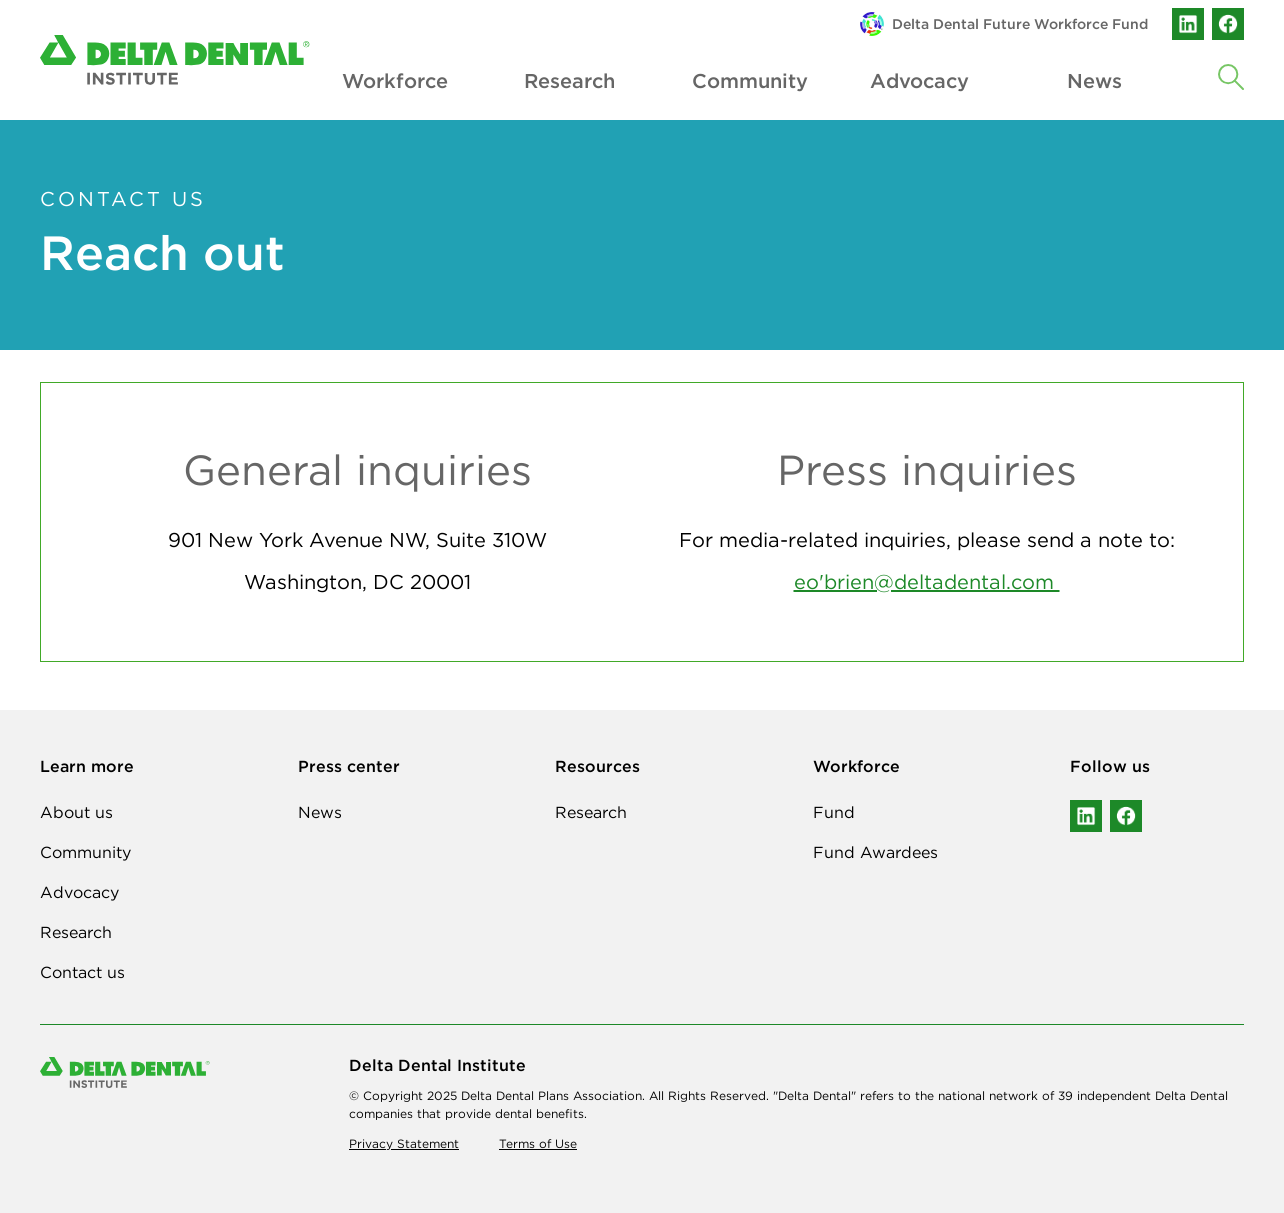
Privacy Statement (404, 1143)
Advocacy (919, 80)
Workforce (394, 80)
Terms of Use (538, 1143)
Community (744, 80)
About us (76, 812)
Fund (834, 812)
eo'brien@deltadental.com (927, 581)
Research (569, 80)
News (1094, 80)
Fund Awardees (875, 852)
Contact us (82, 972)
